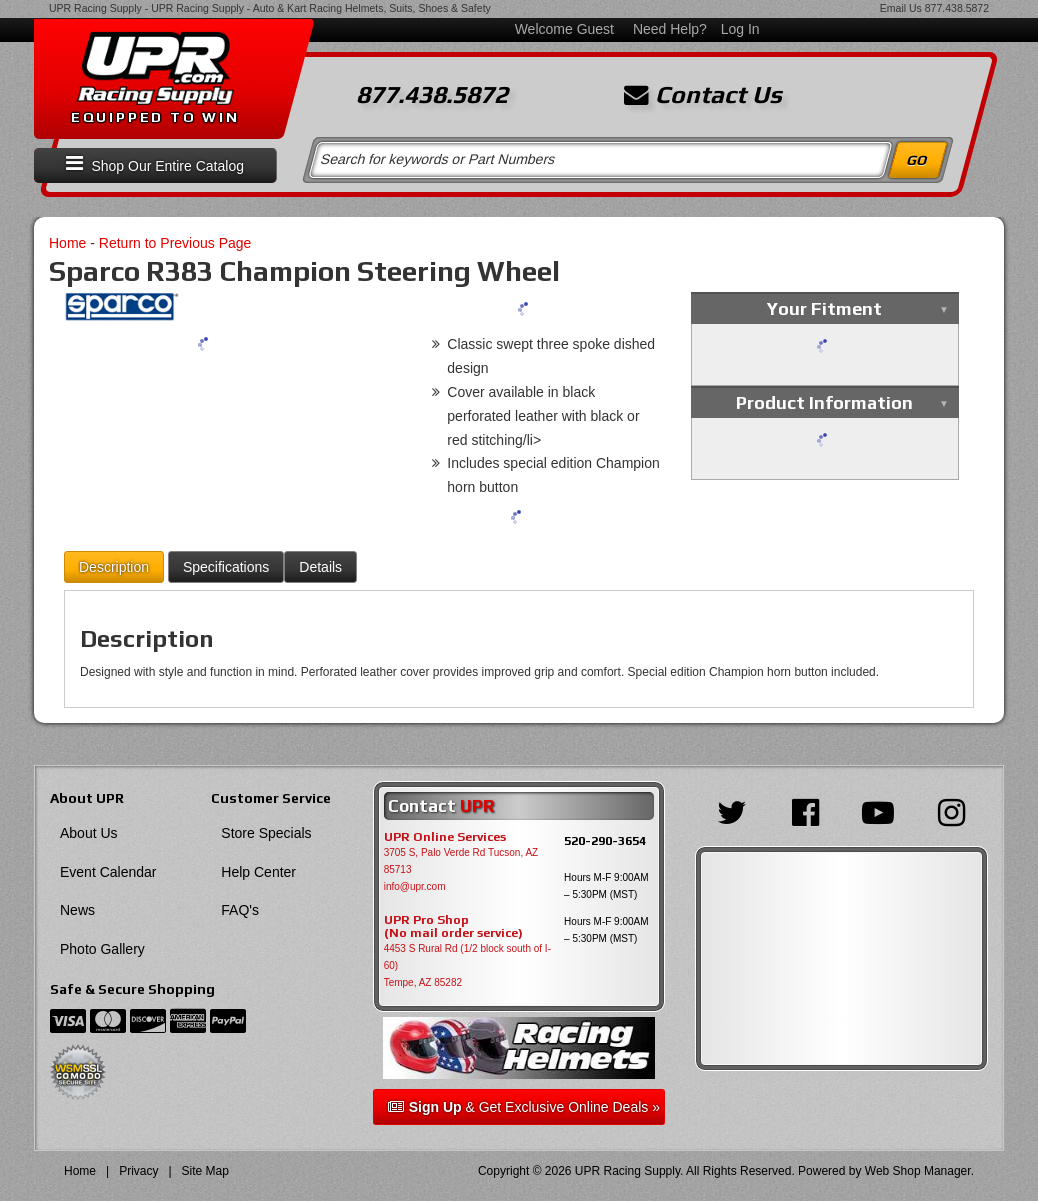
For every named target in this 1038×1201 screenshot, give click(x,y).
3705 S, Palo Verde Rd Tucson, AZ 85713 (461, 861)
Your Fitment (824, 308)
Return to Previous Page (175, 243)
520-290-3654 (605, 840)
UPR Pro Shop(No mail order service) (453, 927)
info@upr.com (415, 886)
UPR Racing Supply (95, 8)
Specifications (226, 567)
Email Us (901, 8)
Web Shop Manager (918, 1171)
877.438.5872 (957, 8)
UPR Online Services (445, 837)
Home (67, 243)
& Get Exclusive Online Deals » (524, 1107)
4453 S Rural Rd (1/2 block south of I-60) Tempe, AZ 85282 (467, 965)
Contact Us (703, 95)
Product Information (824, 402)
